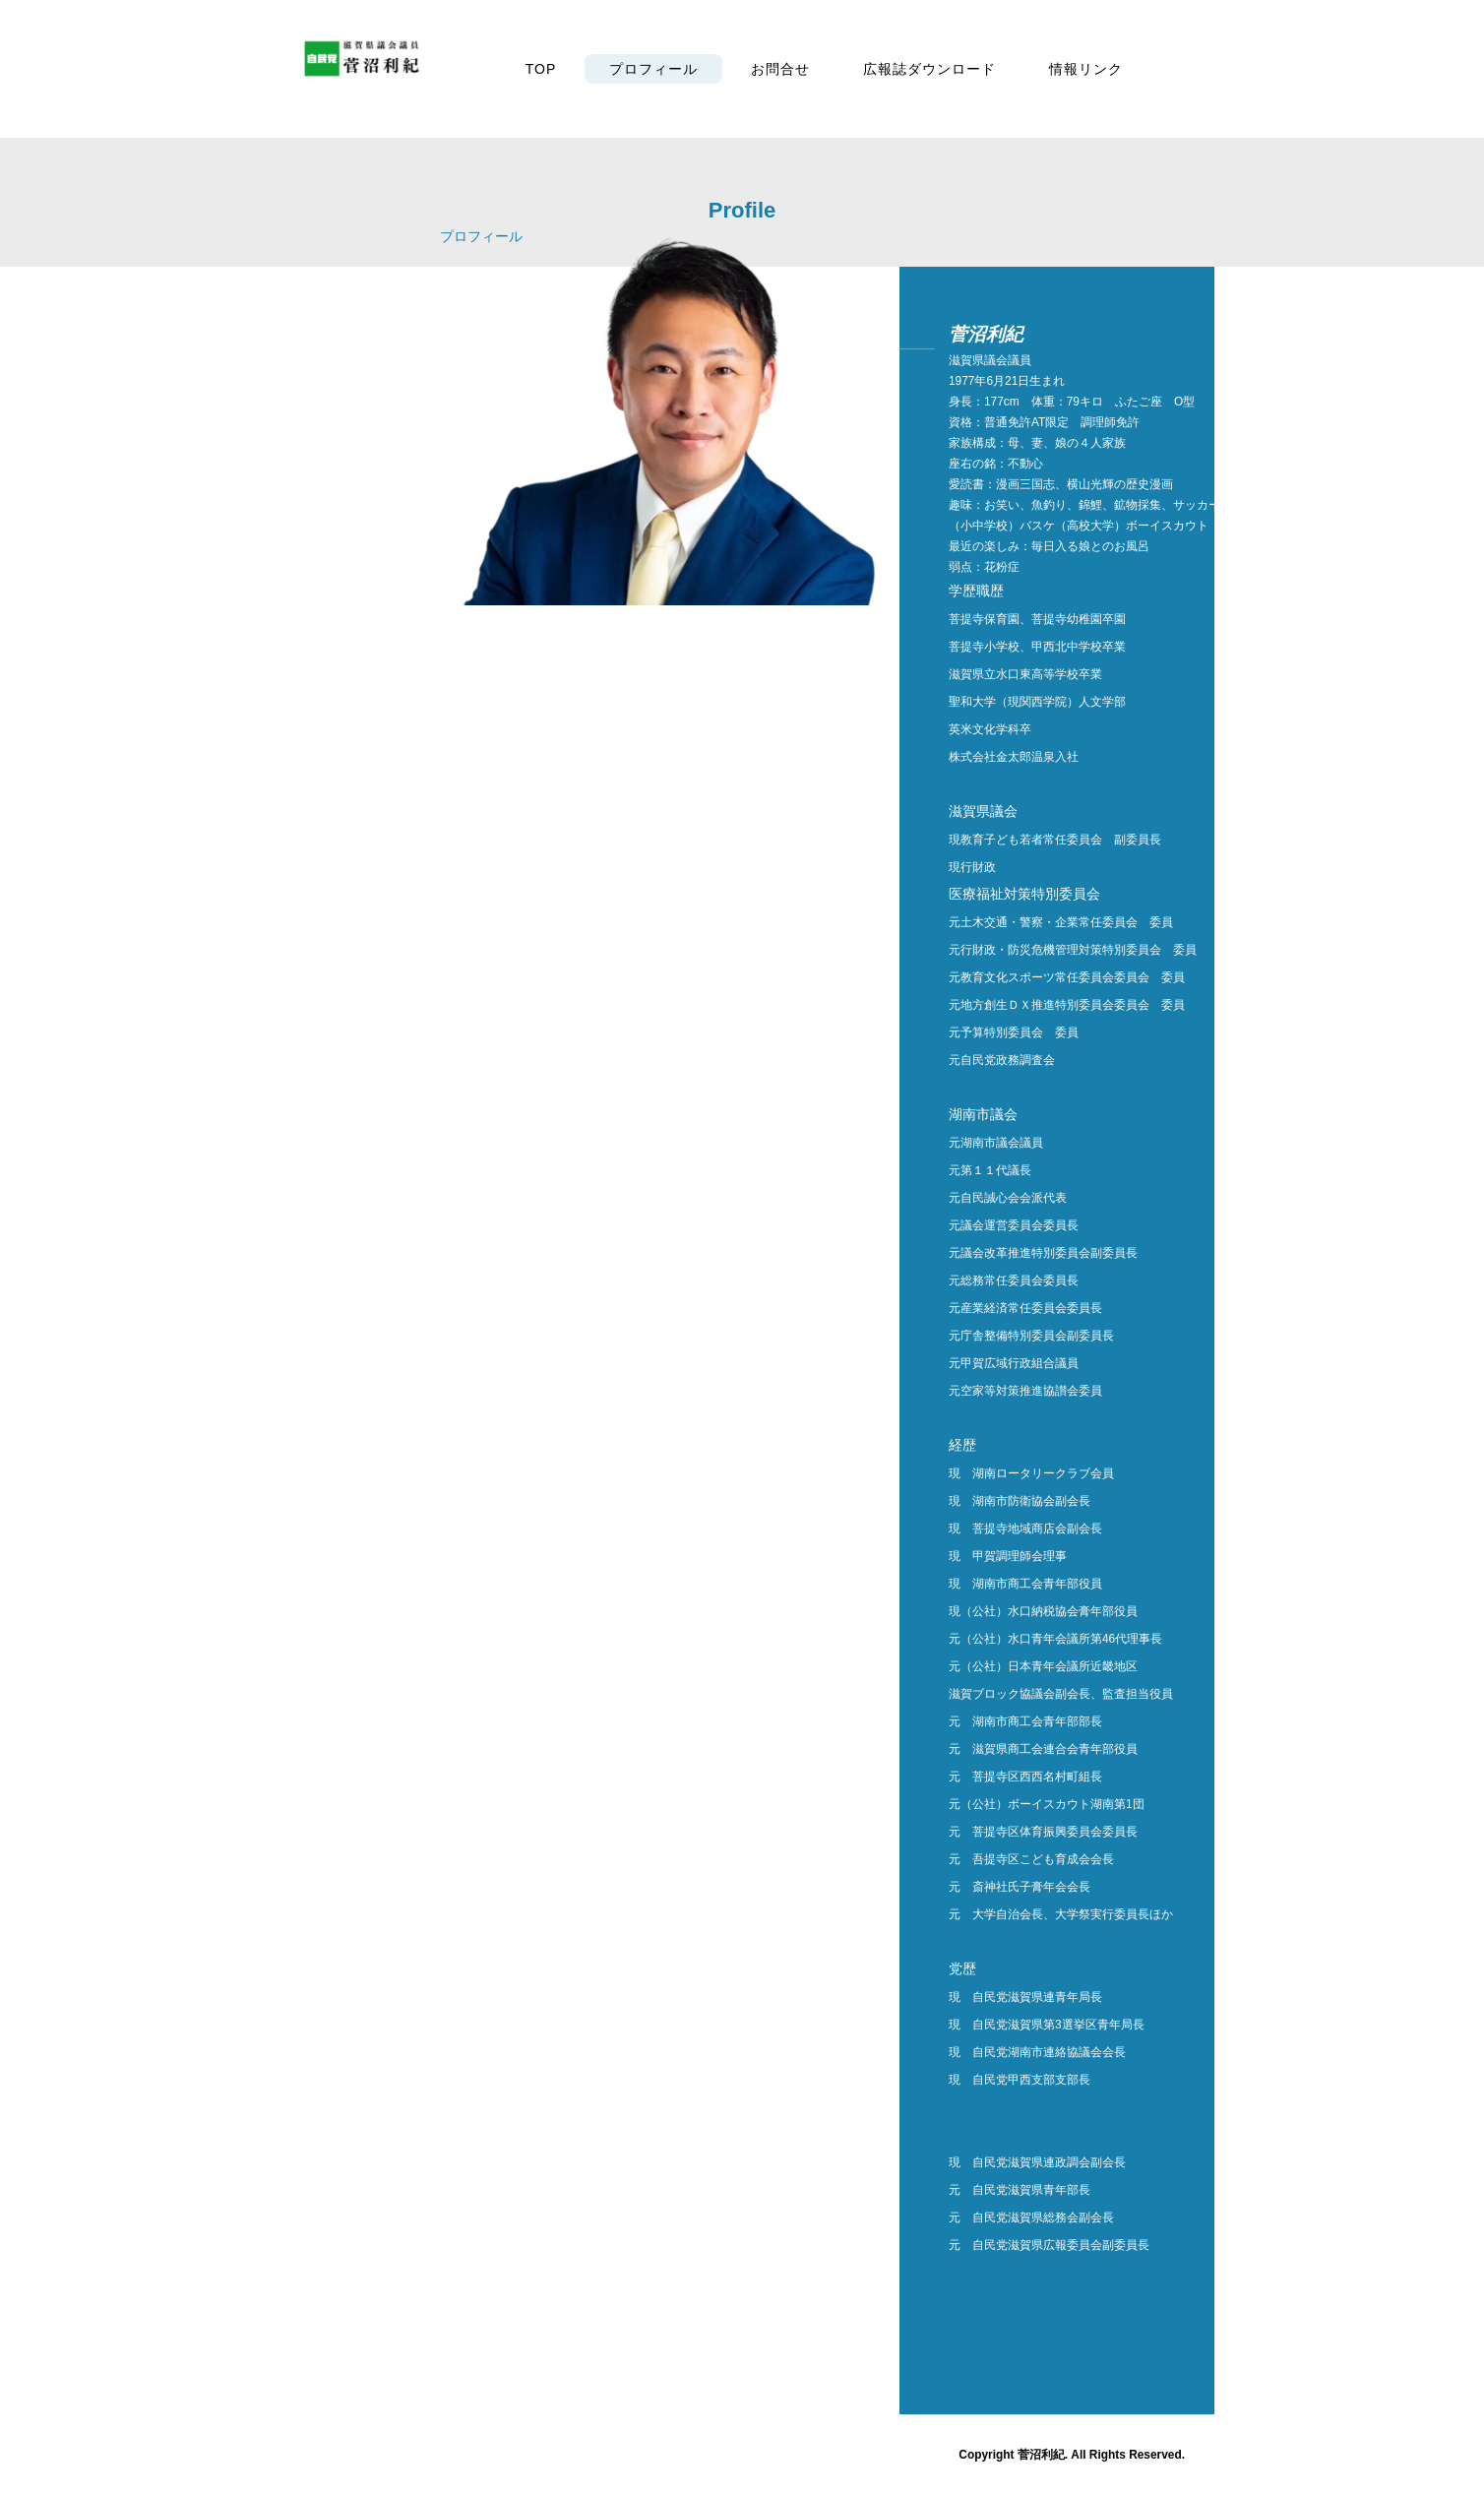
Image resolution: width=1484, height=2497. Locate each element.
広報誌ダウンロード (929, 69)
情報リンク (1086, 69)
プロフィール (653, 69)
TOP (541, 69)
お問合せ (780, 69)
